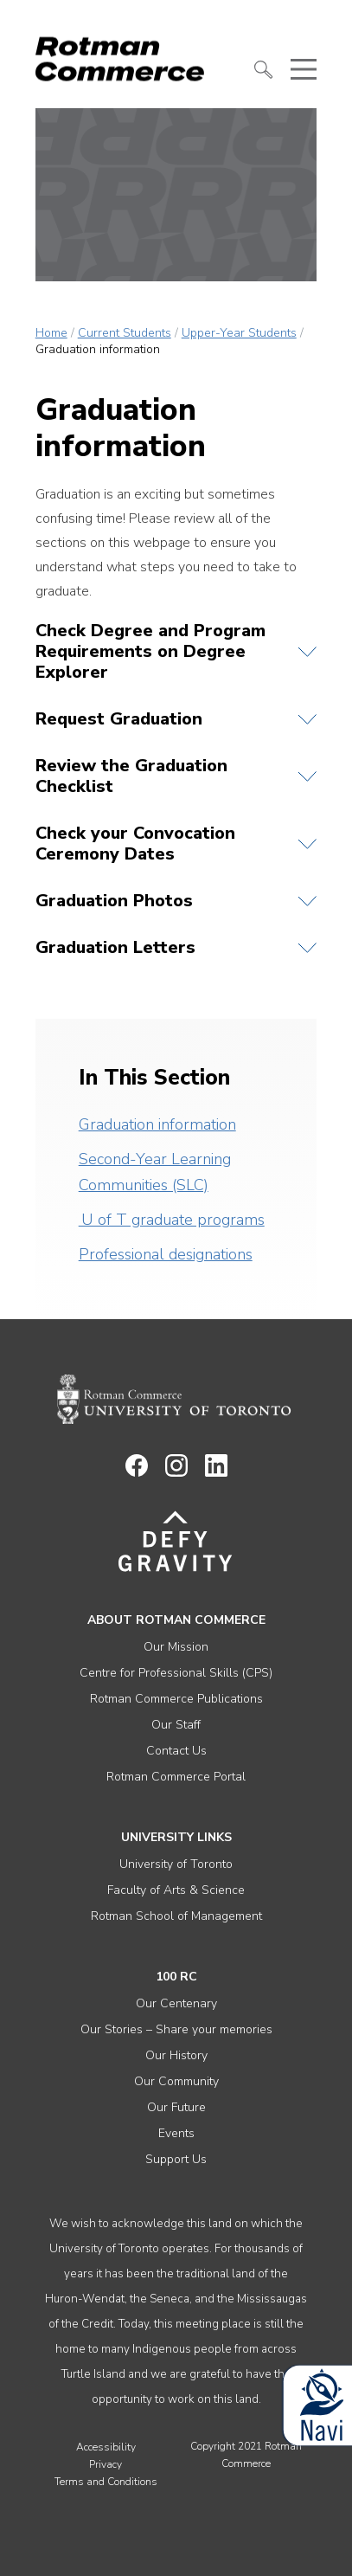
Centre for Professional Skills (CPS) (176, 1673)
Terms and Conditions (105, 2482)
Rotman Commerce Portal (176, 1776)
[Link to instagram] (176, 1472)
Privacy (105, 2464)
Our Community (176, 2081)
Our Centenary (176, 2003)
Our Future (176, 2107)
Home (51, 333)
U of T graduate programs (172, 1219)
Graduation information (157, 1124)
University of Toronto (176, 1864)
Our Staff (176, 1724)
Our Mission (176, 1647)
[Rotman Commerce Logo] (121, 54)
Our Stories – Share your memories (176, 2029)
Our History (176, 2055)
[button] (263, 70)
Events (176, 2133)
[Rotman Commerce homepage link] (176, 1399)
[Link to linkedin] (216, 1472)
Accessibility (106, 2447)
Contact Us (176, 1750)
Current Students (124, 333)
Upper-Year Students (239, 333)
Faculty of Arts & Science (176, 1890)
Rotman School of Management (176, 1916)
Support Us (176, 2159)
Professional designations (166, 1254)
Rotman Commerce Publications (176, 1698)
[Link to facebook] (136, 1472)
